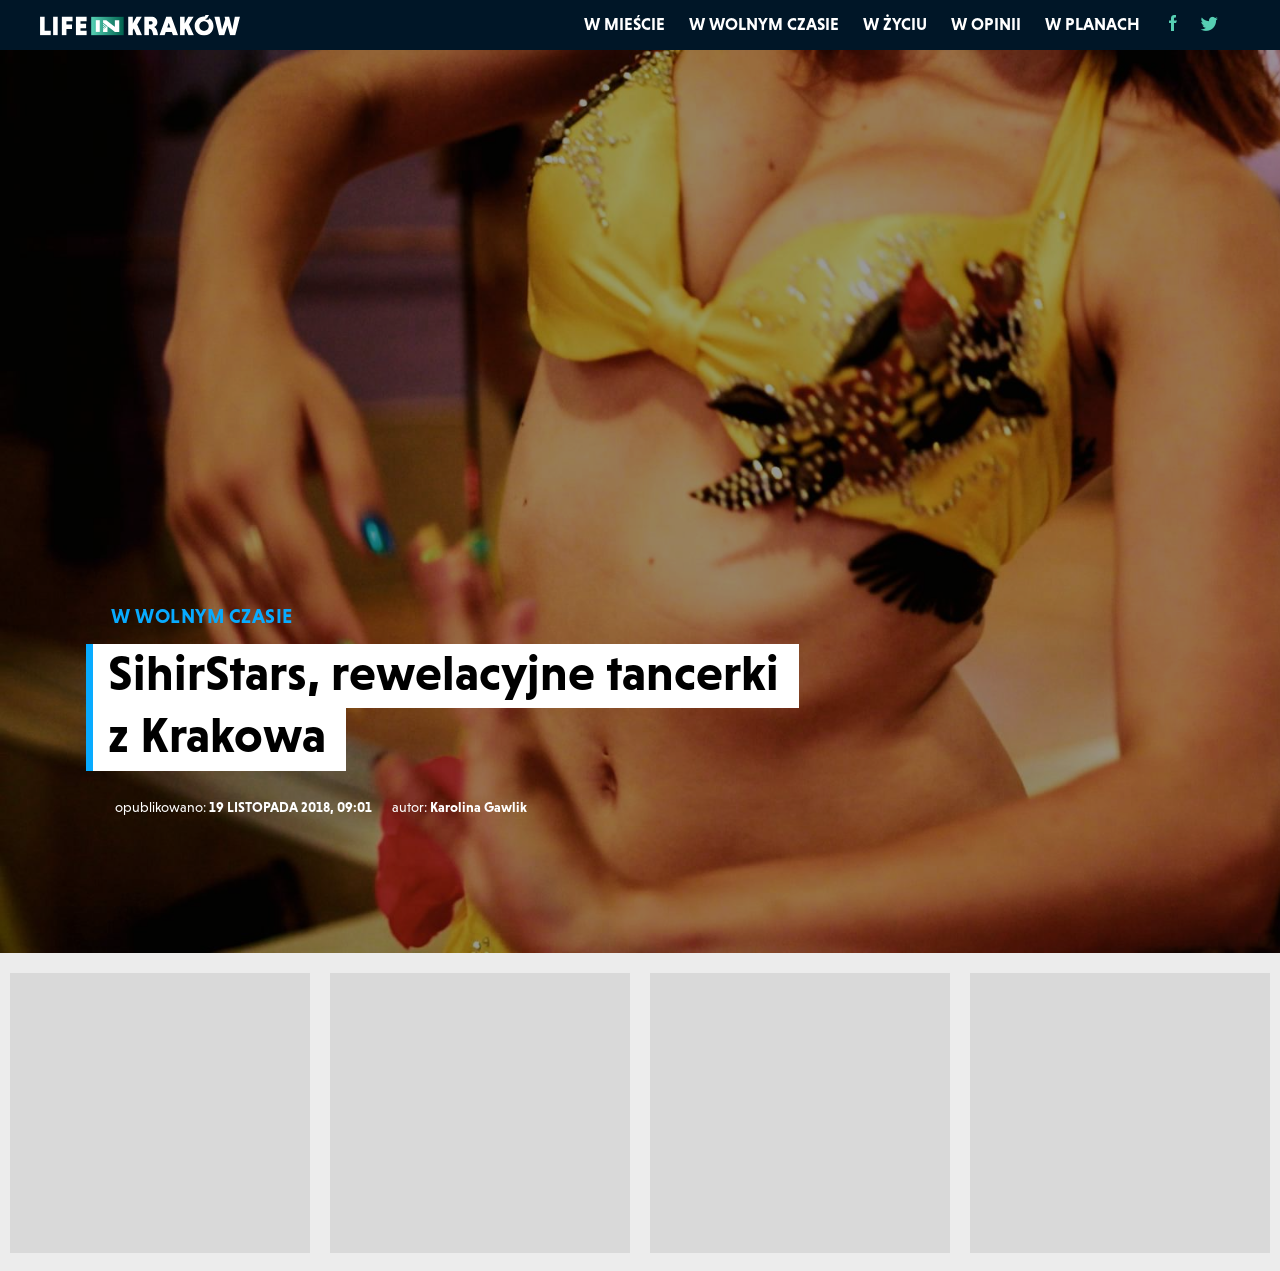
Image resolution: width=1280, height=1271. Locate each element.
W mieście (624, 24)
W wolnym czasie (764, 24)
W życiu (895, 24)
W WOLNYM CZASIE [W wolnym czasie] (202, 616)
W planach (1092, 24)
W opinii (986, 24)
